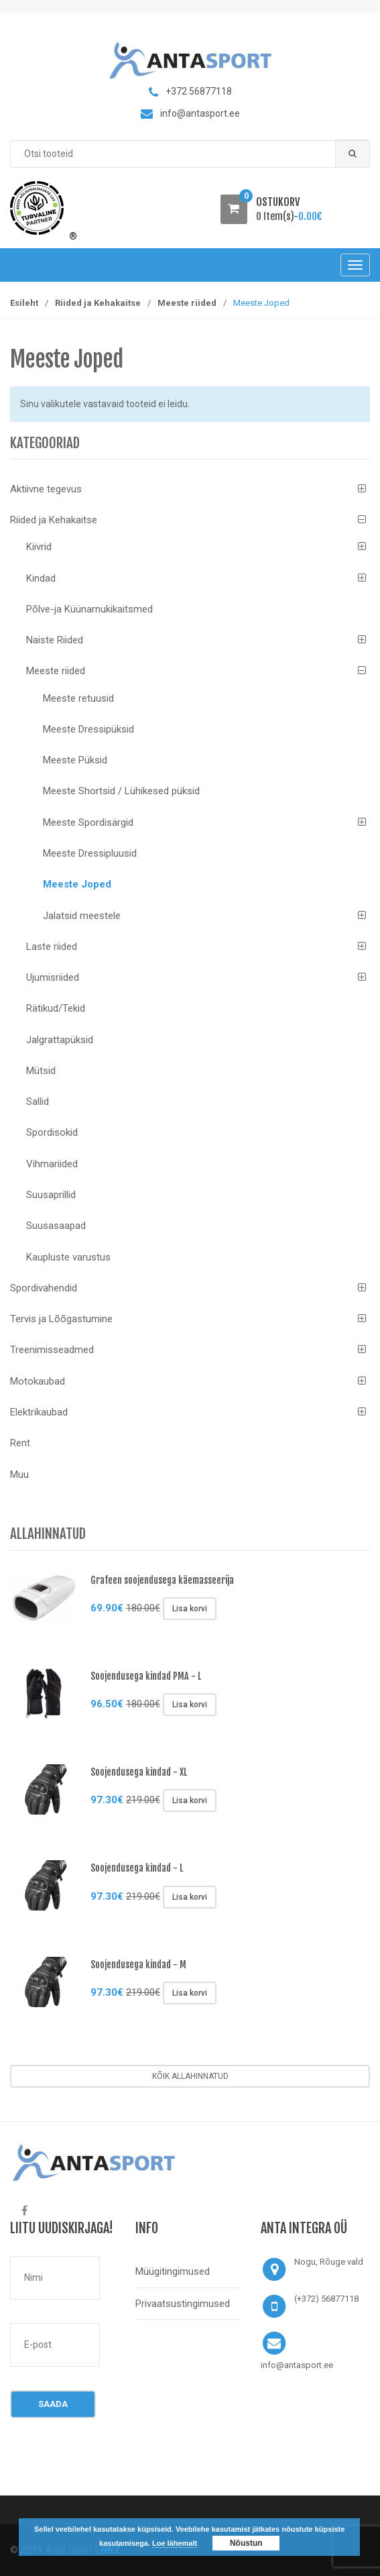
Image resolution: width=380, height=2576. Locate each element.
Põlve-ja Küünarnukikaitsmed (89, 609)
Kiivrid (39, 547)
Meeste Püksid (75, 760)
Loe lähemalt (174, 2543)
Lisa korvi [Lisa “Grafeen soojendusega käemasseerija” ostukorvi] (189, 1608)
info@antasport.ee (297, 2365)
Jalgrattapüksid (59, 1040)
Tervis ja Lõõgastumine (61, 1319)
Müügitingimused (172, 2271)
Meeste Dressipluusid (90, 853)
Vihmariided (52, 1164)
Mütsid (41, 1071)
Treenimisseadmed (52, 1350)
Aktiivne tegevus (46, 489)
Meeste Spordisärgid (88, 822)
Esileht (24, 303)
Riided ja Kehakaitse (98, 303)
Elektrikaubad (39, 1412)
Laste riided (51, 947)
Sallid (37, 1101)
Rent (20, 1443)
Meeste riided (186, 303)
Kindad (41, 578)
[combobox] (190, 154)
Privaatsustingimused (182, 2304)
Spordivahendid (43, 1288)
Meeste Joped (77, 884)
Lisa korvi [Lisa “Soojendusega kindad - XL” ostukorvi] (189, 1800)
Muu (19, 1474)
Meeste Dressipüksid (88, 729)
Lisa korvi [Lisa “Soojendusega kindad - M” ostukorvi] (189, 1993)
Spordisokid (52, 1132)
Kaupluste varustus (68, 1257)
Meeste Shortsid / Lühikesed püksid (121, 791)
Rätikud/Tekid (55, 1008)
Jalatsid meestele (82, 916)
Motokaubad (37, 1381)
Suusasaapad (56, 1226)
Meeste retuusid (78, 698)
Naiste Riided (54, 640)
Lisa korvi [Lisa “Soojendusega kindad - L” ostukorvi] (189, 1897)
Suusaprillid (51, 1195)
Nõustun (246, 2543)
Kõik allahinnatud (190, 2076)
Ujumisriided (52, 977)
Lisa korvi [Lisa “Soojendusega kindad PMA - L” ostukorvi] (189, 1704)
